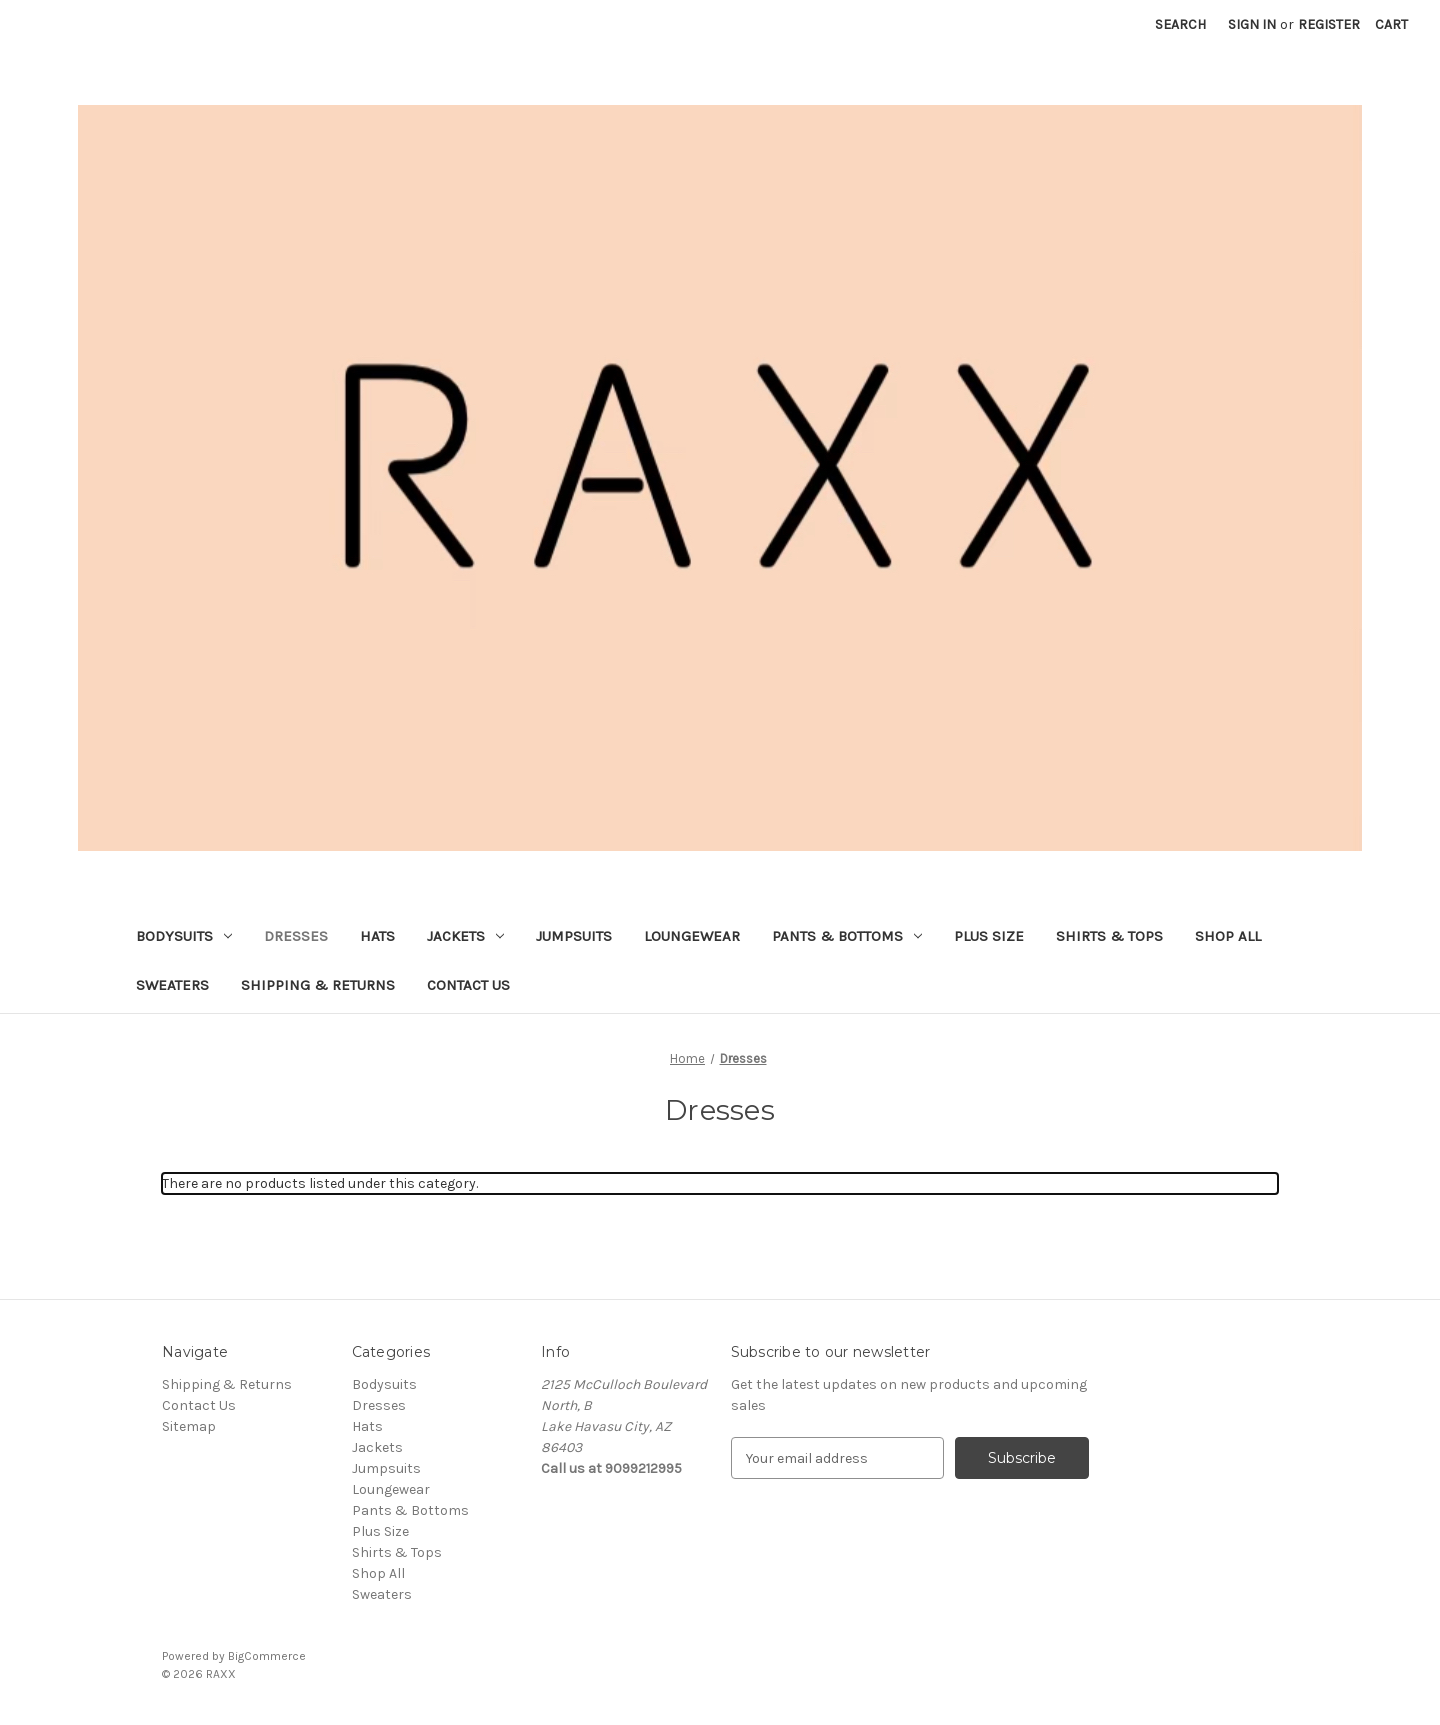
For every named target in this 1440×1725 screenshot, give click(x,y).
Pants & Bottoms (847, 936)
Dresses (296, 936)
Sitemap (189, 1426)
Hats (377, 936)
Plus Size (989, 936)
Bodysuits (184, 936)
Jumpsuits (574, 936)
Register (1329, 24)
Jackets (465, 936)
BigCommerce (267, 1656)
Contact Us (468, 985)
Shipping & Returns (318, 985)
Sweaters (172, 985)
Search (1180, 24)
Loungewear (692, 936)
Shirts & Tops (1109, 936)
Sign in (1252, 24)
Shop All (1228, 936)
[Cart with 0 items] (1391, 24)
